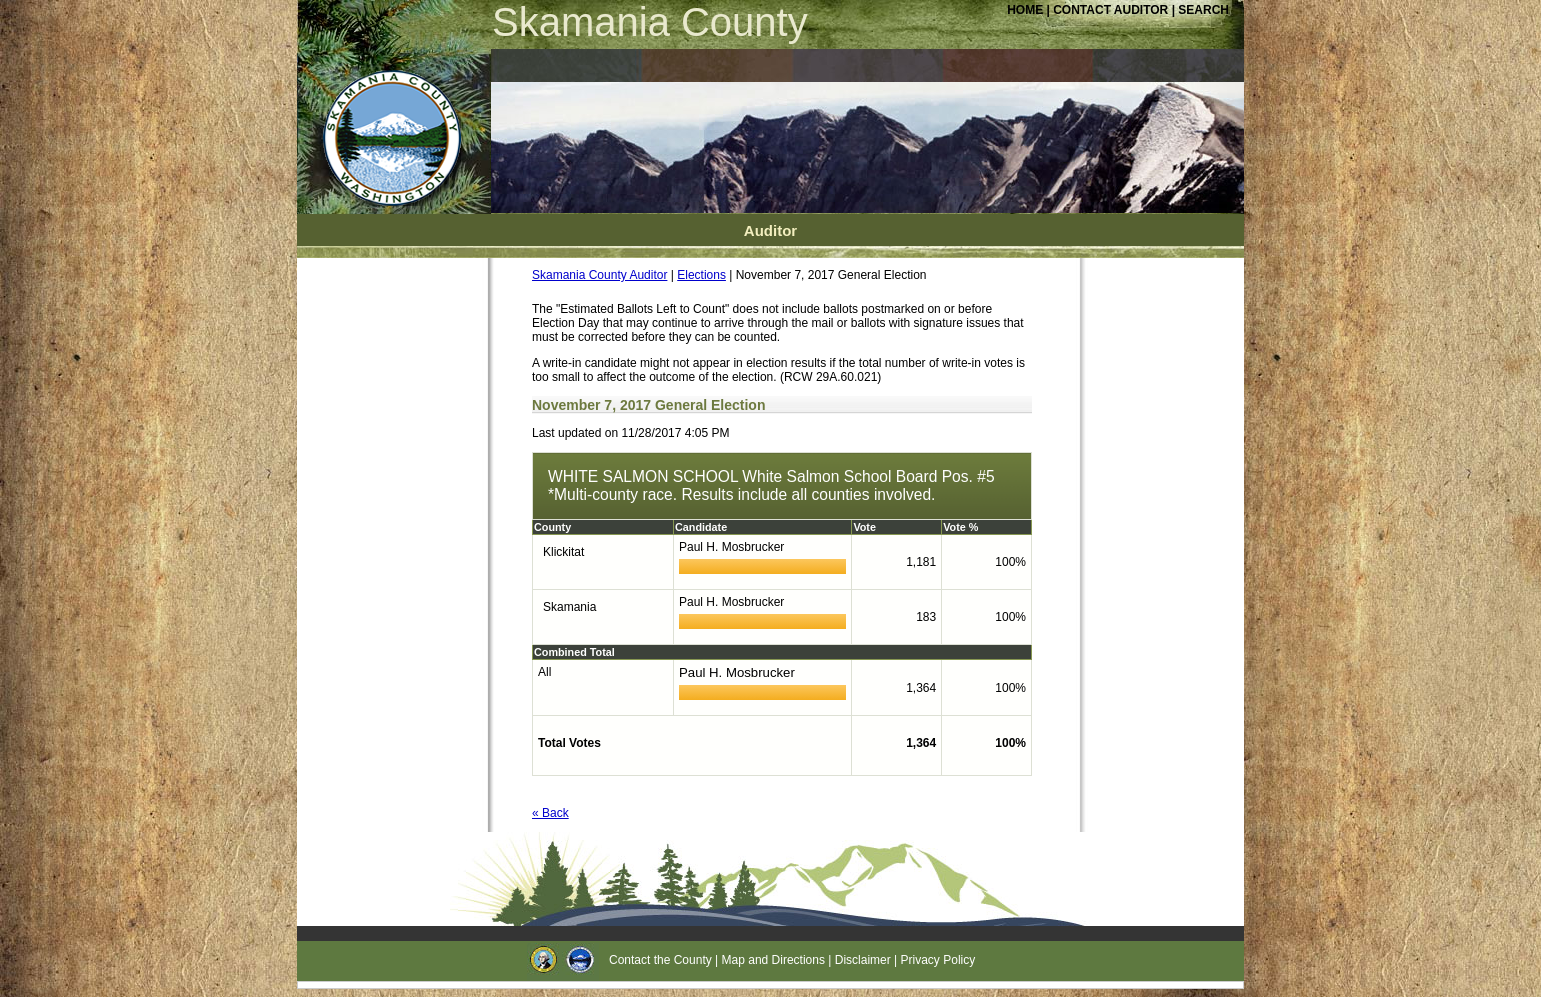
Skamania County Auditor (599, 275)
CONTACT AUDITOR (1112, 10)
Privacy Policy (938, 960)
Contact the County (660, 960)
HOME (1025, 10)
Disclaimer (863, 960)
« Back (550, 813)
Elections (701, 275)
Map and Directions (773, 960)
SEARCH (1203, 10)
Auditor (770, 230)
